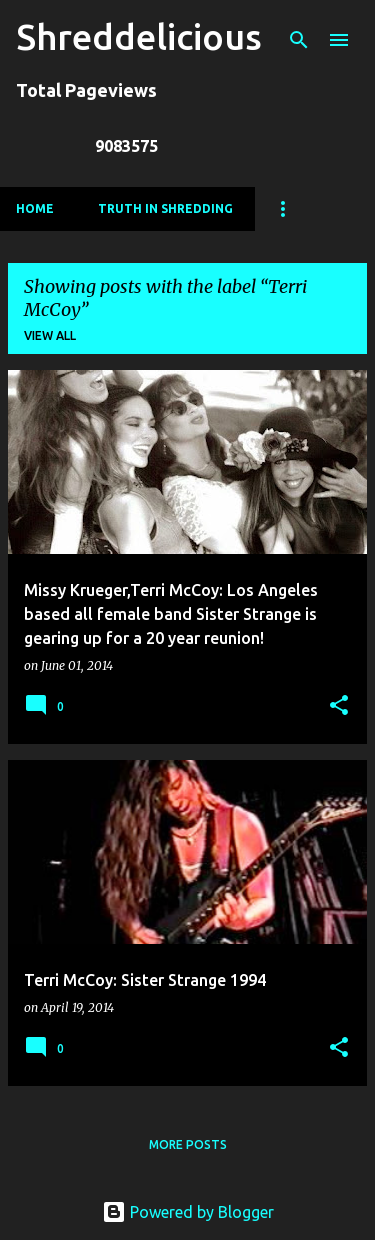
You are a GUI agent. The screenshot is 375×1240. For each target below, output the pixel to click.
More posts (188, 1144)
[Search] (299, 40)
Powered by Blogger (188, 1212)
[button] (339, 706)
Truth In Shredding (165, 208)
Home (35, 208)
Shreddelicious (139, 36)
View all (50, 335)
